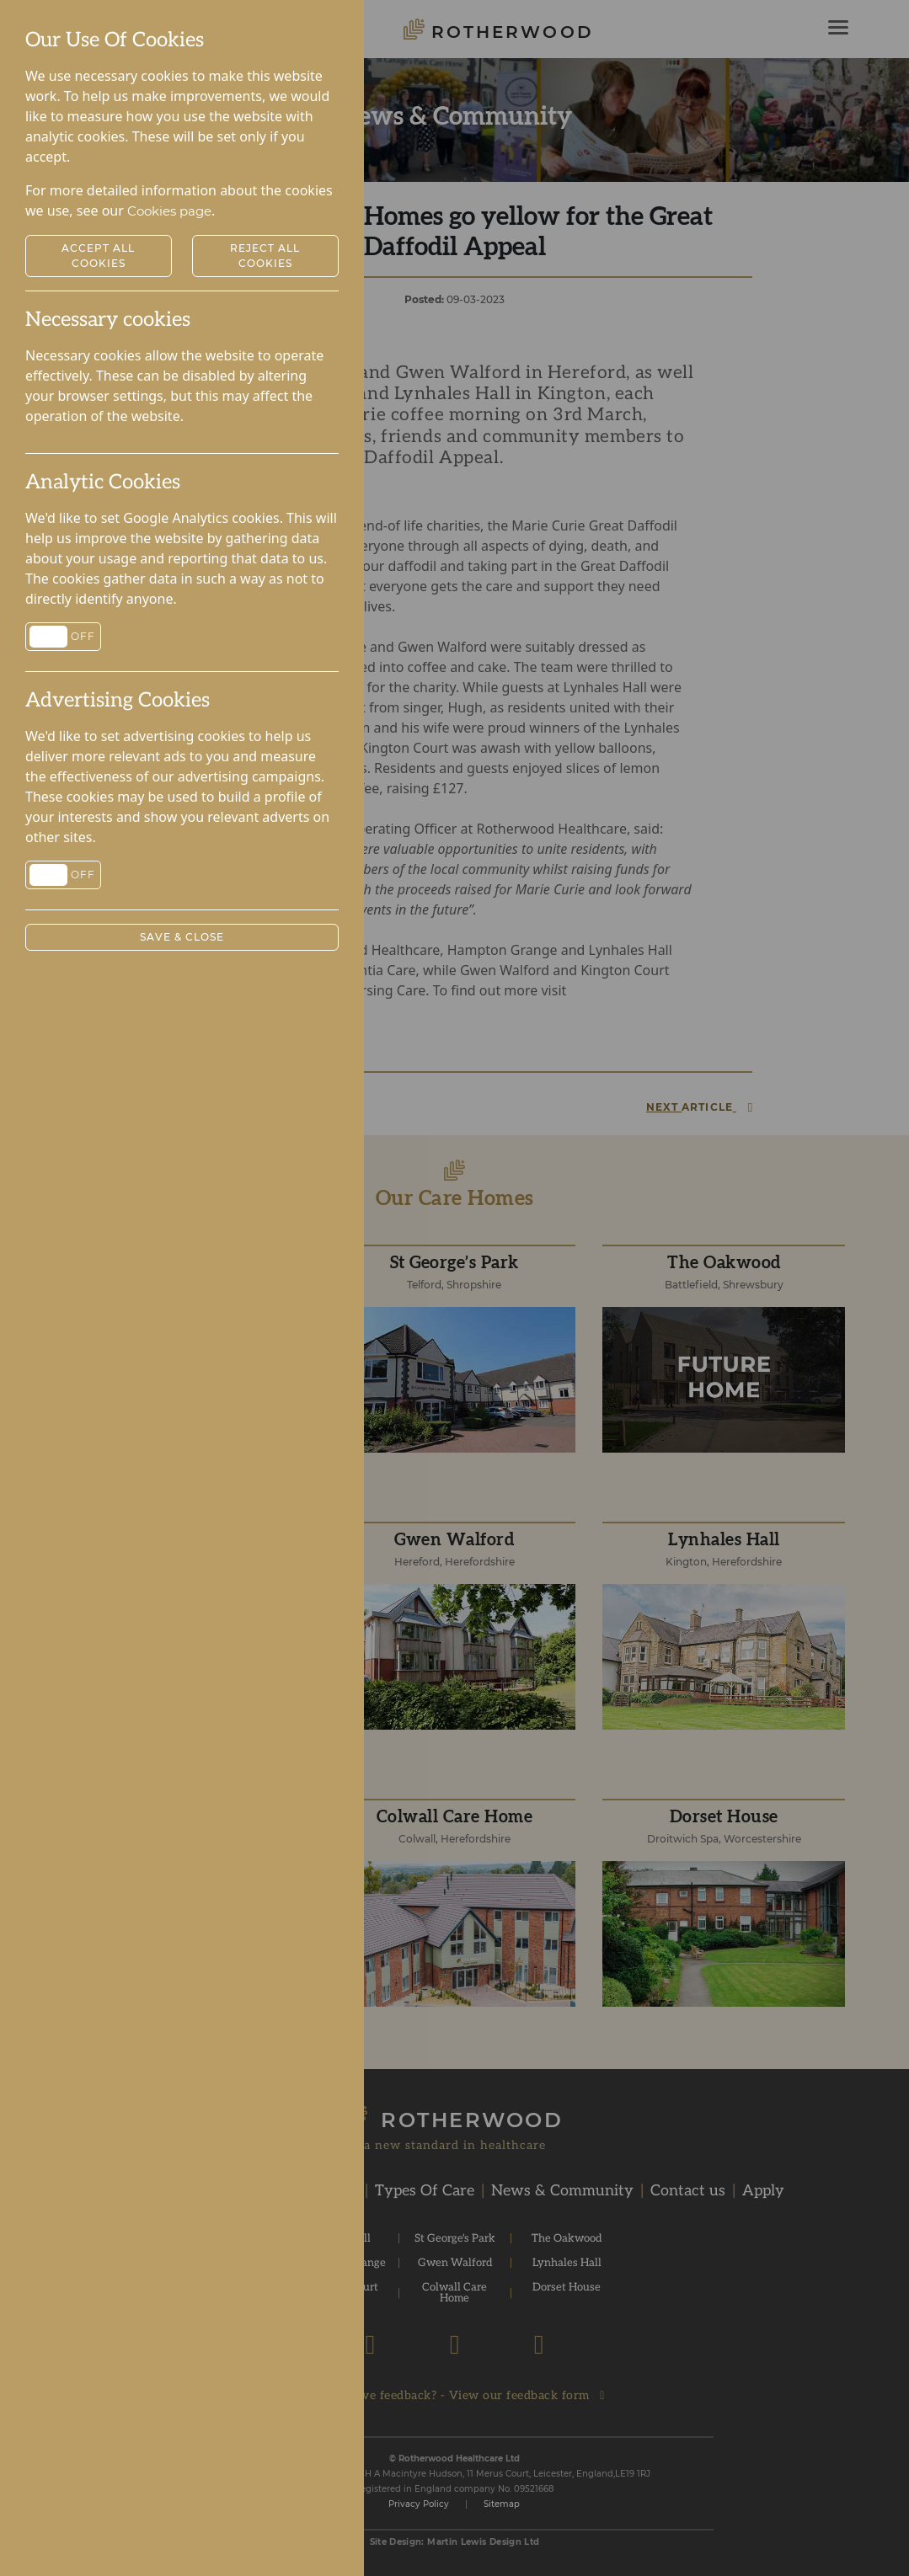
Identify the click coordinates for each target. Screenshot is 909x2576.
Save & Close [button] (182, 937)
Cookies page (169, 211)
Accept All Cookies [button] (98, 255)
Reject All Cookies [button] (265, 255)
